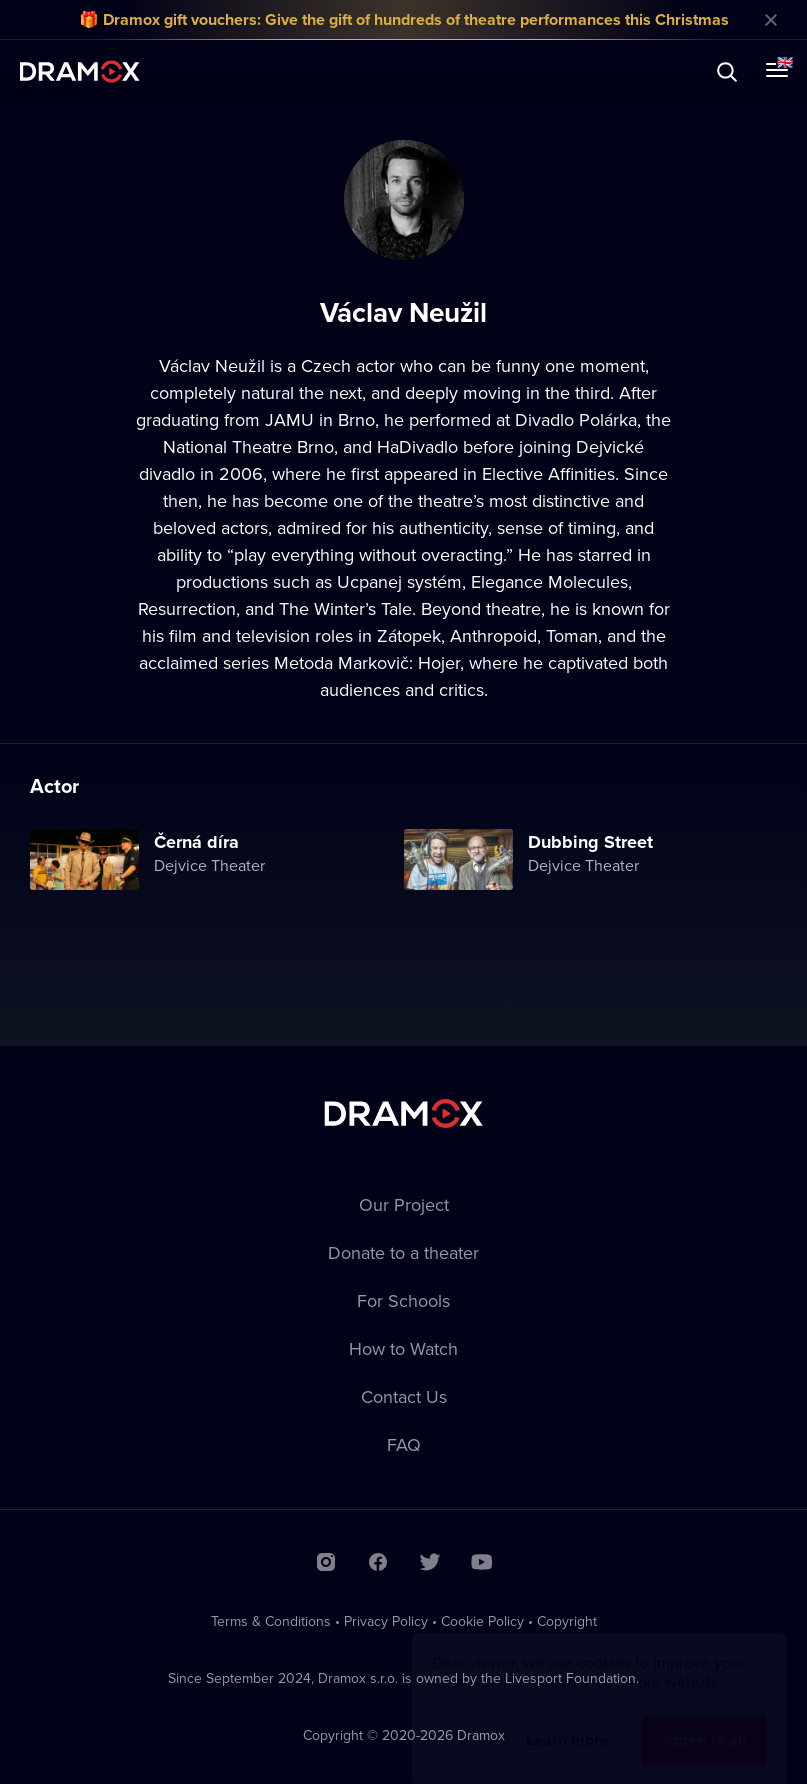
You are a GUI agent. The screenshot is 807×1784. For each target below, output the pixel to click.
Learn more (567, 1720)
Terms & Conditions (271, 1621)
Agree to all (704, 1720)
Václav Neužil (212, 365)
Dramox (80, 71)
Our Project (404, 1204)
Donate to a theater (403, 1252)
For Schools (403, 1300)
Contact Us (404, 1396)
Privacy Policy (386, 1621)
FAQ (404, 1444)
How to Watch (403, 1348)
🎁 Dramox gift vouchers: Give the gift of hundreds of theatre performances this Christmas (404, 19)
